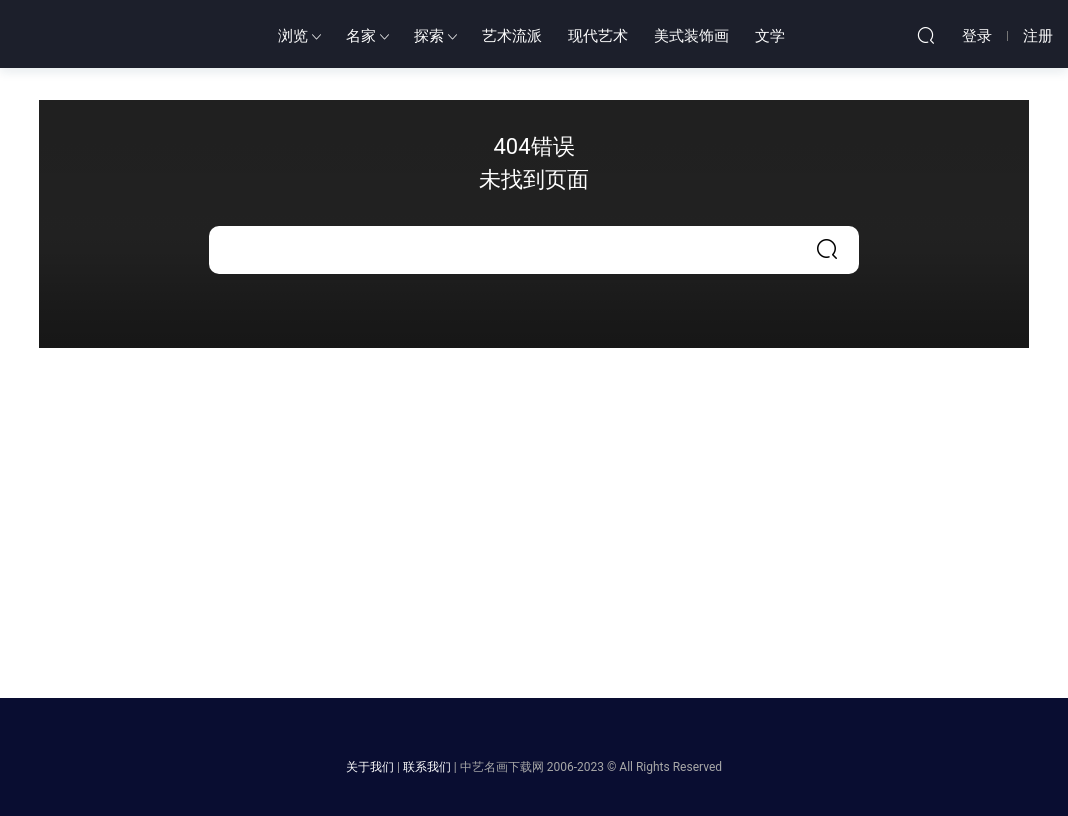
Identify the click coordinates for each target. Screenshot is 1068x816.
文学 (770, 36)
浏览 (293, 36)
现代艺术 (598, 36)
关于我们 (370, 767)
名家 (361, 36)
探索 (429, 36)
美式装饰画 (691, 36)
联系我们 (427, 767)
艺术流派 (512, 36)
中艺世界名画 (125, 35)
